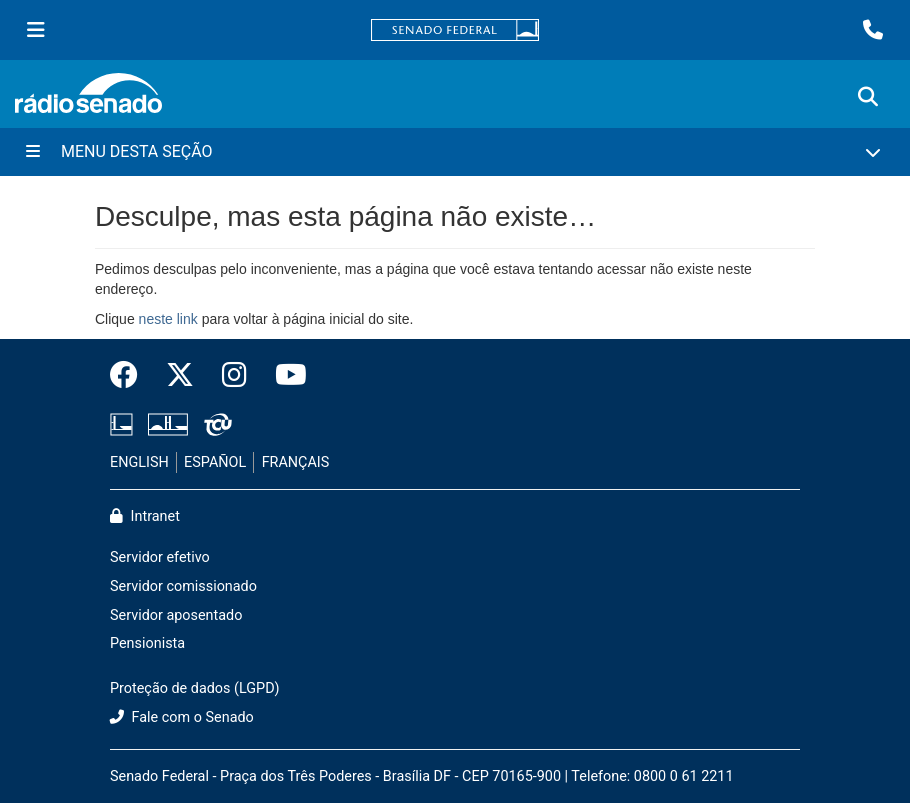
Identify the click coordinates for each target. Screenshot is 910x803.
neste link (168, 319)
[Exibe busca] (868, 97)
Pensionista (147, 643)
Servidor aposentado (176, 615)
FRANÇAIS (296, 462)
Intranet (145, 516)
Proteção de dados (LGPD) (195, 688)
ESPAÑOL (215, 462)
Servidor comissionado (183, 586)
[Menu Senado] (36, 30)
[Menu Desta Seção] (455, 152)
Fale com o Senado (182, 717)
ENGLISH (139, 462)
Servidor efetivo (160, 557)
